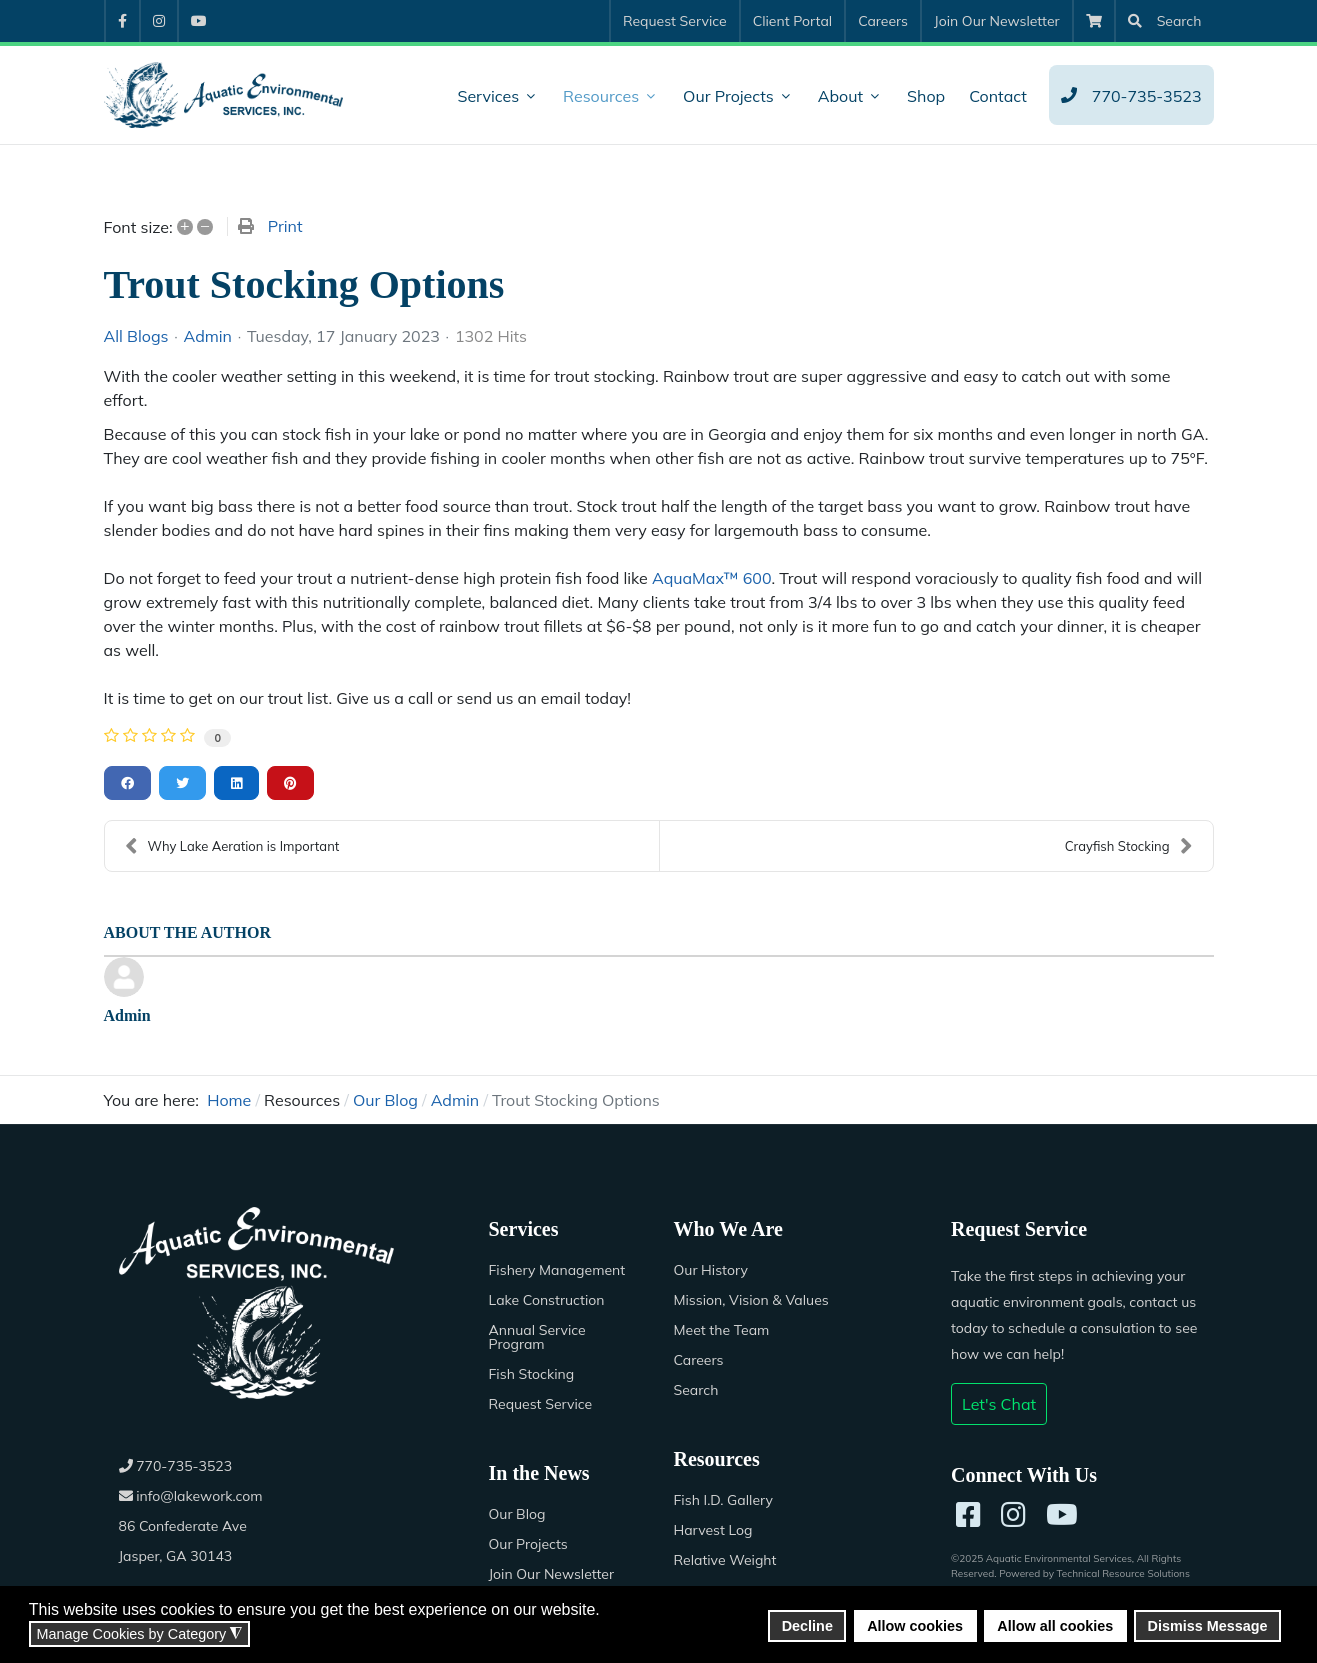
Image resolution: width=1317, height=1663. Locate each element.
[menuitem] (121, 21)
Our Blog (517, 1514)
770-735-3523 (176, 1466)
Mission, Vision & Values (751, 1300)
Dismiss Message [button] (1208, 1626)
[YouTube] (1062, 1515)
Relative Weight (725, 1560)
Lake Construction (547, 1300)
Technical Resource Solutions (1123, 1573)
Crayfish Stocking (1129, 846)
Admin (207, 336)
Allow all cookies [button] (1055, 1626)
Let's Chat (999, 1404)
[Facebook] (968, 1515)
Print (285, 226)
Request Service (541, 1404)
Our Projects (528, 1544)
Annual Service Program (537, 1337)
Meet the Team (722, 1330)
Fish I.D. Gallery (723, 1500)
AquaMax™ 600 (712, 578)
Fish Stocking (532, 1374)
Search (696, 1390)
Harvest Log (713, 1530)
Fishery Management (557, 1270)
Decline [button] (807, 1626)
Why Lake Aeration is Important (232, 846)
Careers (699, 1360)
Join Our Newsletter (552, 1574)
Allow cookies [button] (915, 1626)
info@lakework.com (191, 1496)
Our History (711, 1270)
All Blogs (136, 336)
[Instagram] (1013, 1515)
